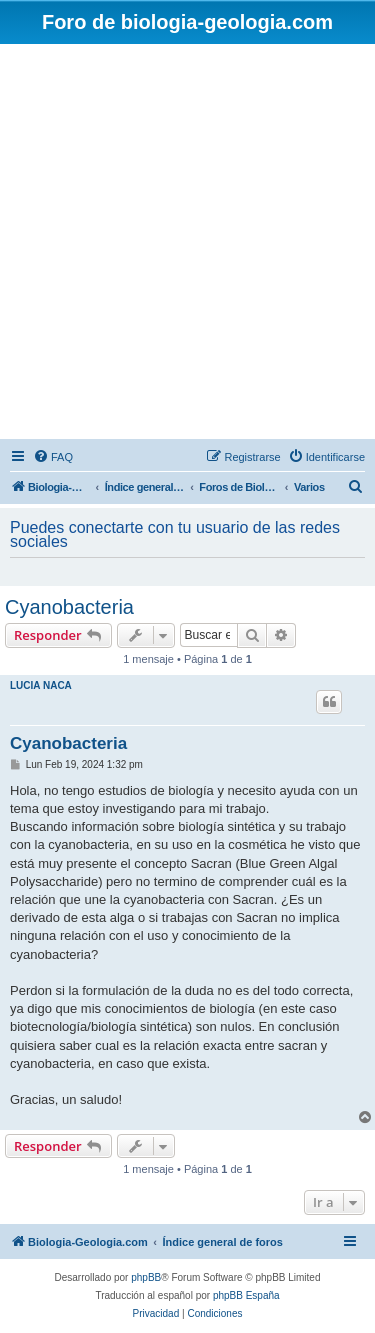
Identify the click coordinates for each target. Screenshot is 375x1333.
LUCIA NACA (41, 685)
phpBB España (246, 1295)
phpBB (146, 1277)
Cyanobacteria (69, 607)
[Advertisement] (187, 241)
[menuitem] (53, 457)
